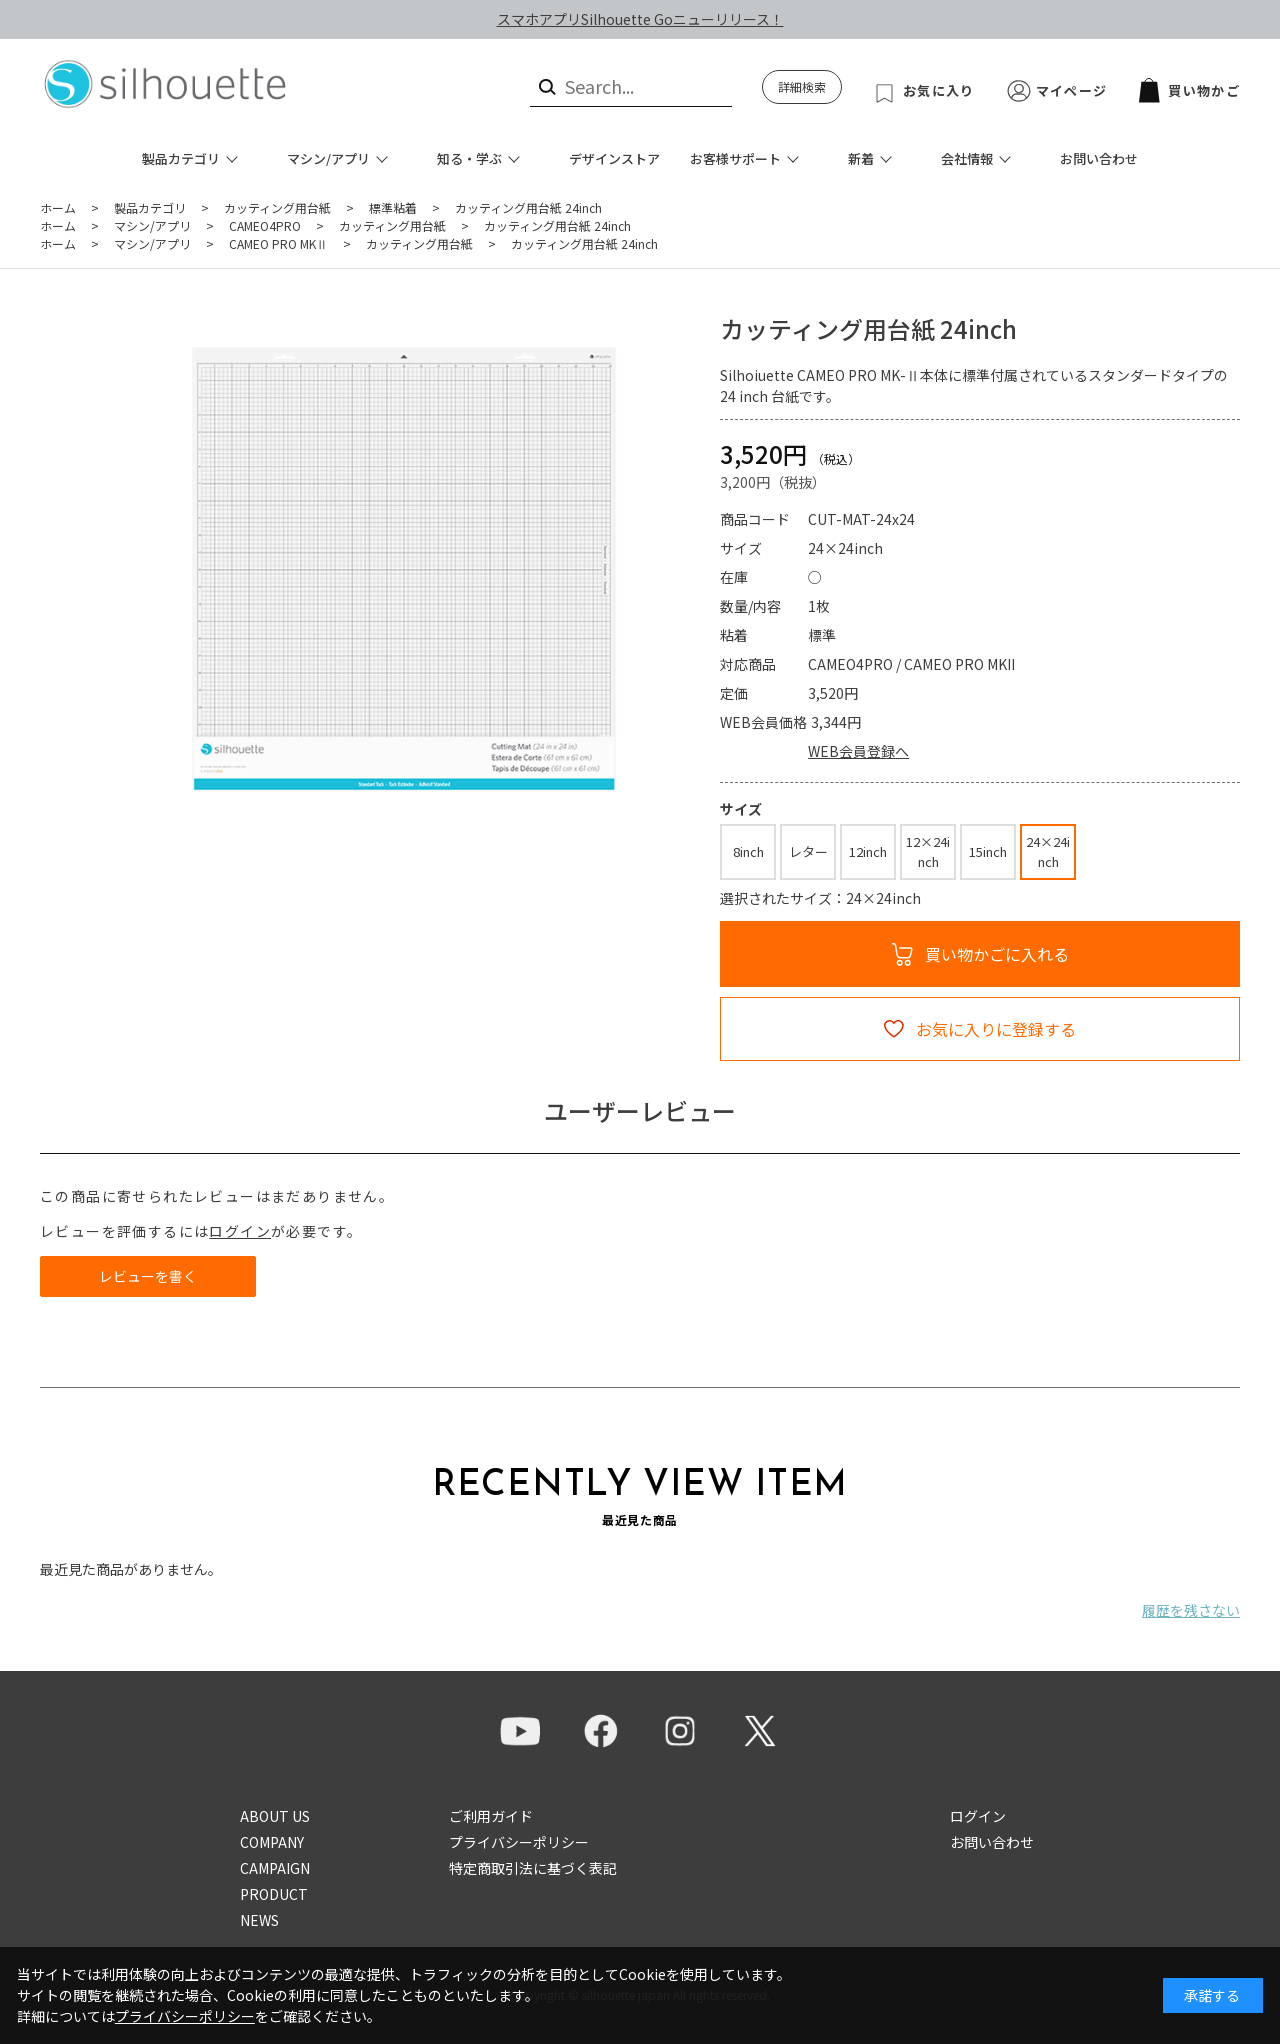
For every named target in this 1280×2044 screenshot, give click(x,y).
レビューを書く (148, 1276)
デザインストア (614, 158)
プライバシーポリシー (519, 1842)
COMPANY (272, 1842)
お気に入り (939, 90)
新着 (861, 158)
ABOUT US (275, 1816)
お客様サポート (735, 158)
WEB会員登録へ (858, 751)
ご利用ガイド (491, 1816)
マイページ (1072, 90)
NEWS (259, 1920)
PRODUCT (274, 1894)
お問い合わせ (1099, 158)
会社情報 (967, 158)
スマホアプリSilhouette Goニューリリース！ (640, 19)
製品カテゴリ (181, 158)
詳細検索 (802, 86)
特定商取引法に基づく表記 (533, 1868)
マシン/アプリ (328, 158)
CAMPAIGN (275, 1868)
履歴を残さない (1191, 1610)
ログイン (240, 1231)
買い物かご (1189, 90)
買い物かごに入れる (997, 954)
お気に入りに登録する (996, 1029)
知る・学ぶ (469, 158)
